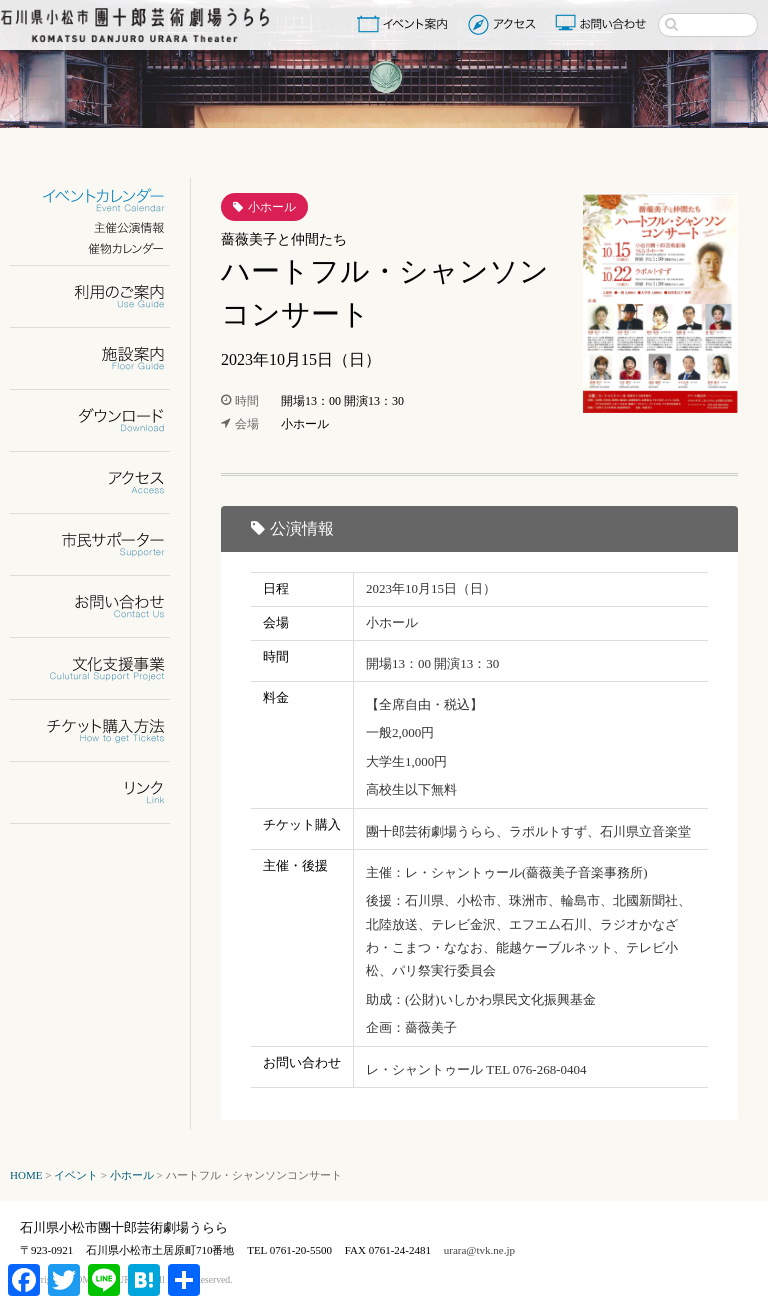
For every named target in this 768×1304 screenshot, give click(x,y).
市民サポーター (102, 544)
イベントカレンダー (102, 200)
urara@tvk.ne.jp (479, 1250)
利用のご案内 (102, 296)
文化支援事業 (102, 668)
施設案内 (102, 358)
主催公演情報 (102, 227)
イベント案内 (406, 24)
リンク (102, 792)
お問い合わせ (603, 24)
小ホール (272, 207)
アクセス (504, 24)
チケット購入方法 (102, 730)
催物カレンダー (102, 248)
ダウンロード (102, 420)
